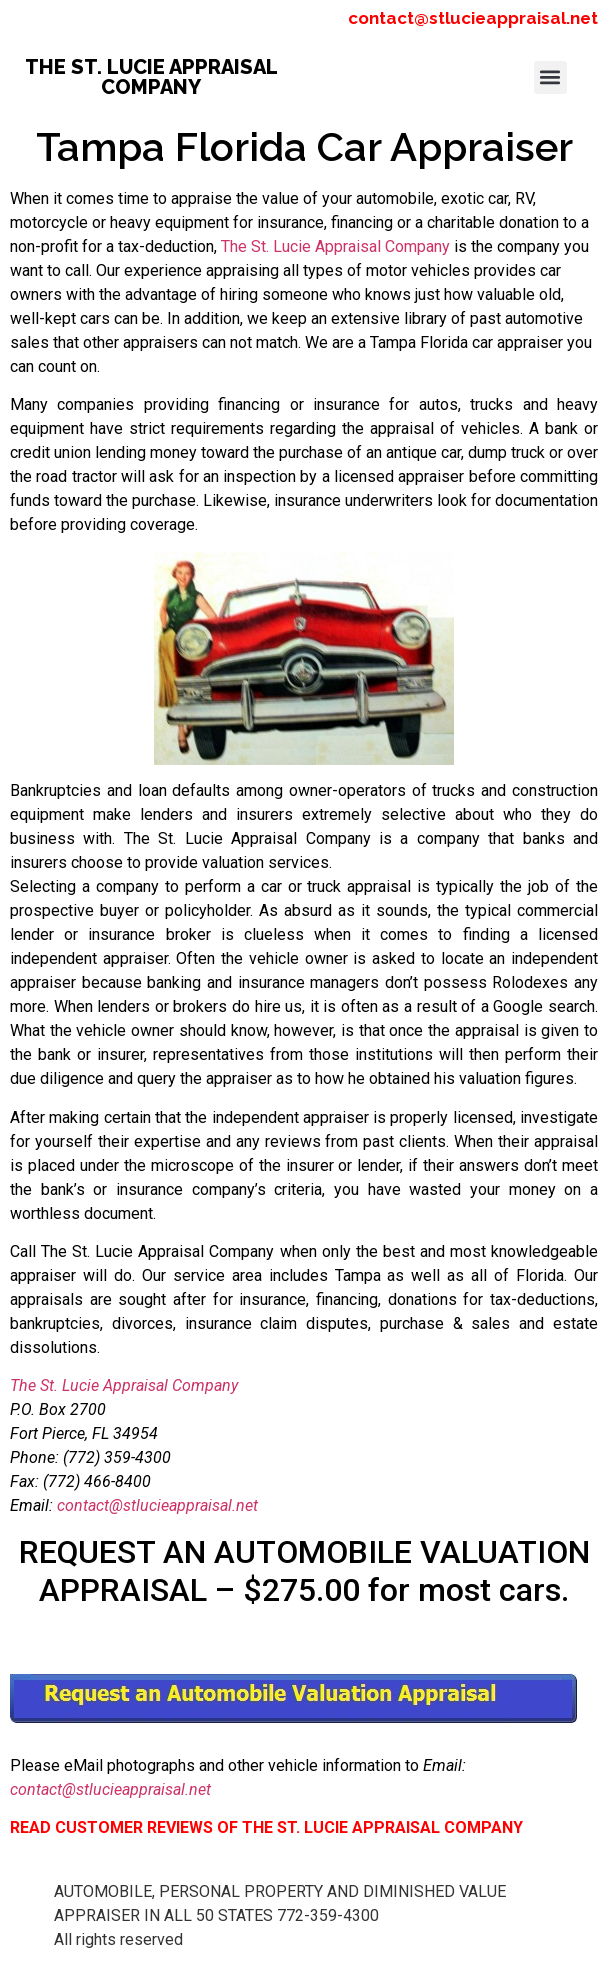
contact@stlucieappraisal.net (473, 18)
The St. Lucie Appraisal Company (335, 246)
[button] (550, 77)
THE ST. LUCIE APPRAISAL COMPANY (151, 77)
